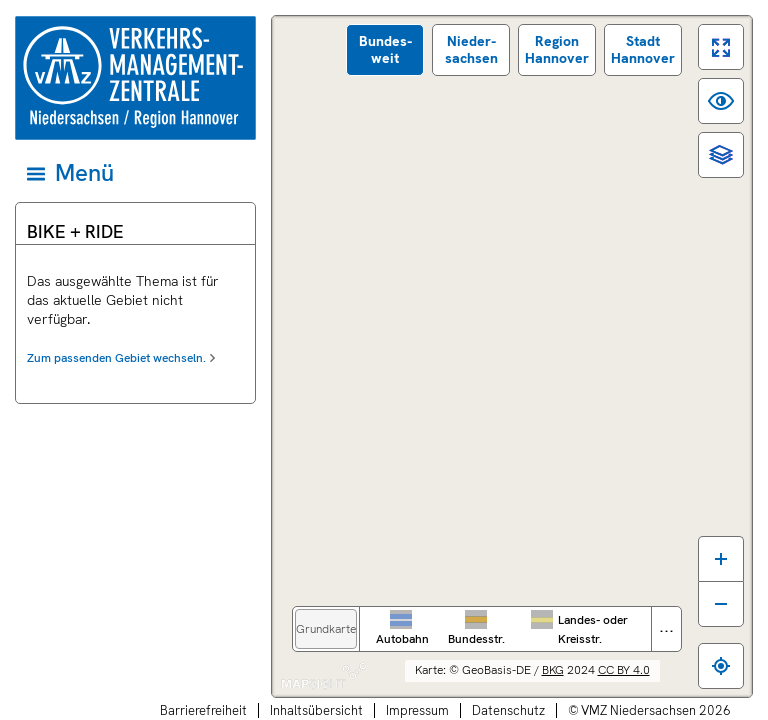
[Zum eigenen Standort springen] (721, 666)
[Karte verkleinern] (721, 604)
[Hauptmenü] (134, 173)
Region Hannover (557, 49)
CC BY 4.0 (624, 670)
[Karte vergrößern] (721, 558)
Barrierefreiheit (203, 710)
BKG (553, 670)
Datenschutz (508, 710)
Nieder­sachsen (471, 49)
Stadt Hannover (643, 49)
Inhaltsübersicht (316, 710)
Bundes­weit (385, 49)
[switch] (721, 47)
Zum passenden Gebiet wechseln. (116, 358)
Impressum (417, 710)
